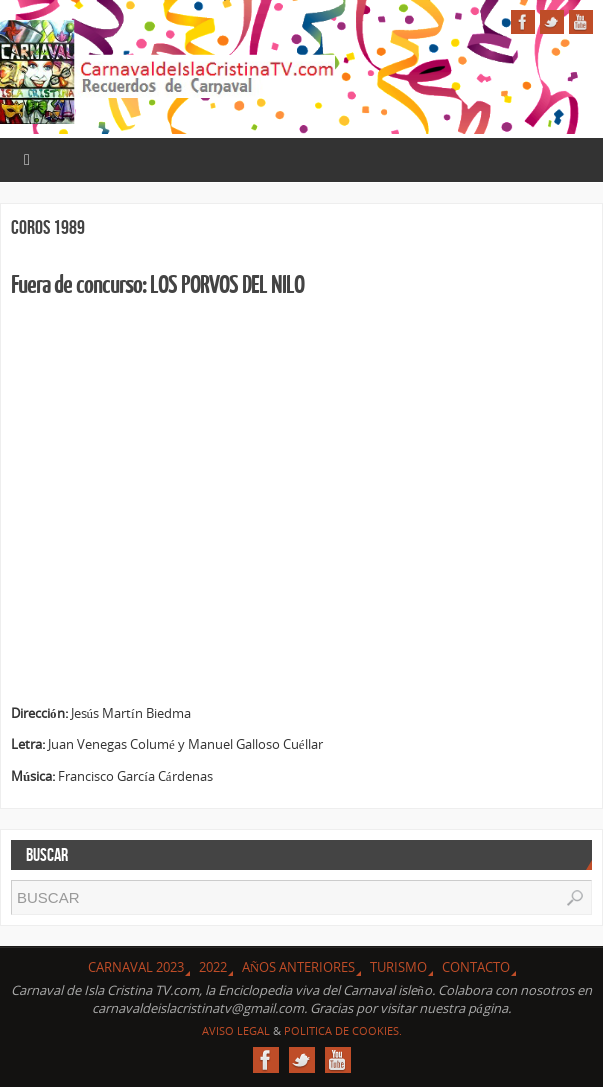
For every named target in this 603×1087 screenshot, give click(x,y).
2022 (213, 967)
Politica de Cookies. (343, 1030)
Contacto (476, 967)
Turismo (398, 967)
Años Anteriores (298, 967)
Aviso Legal (236, 1030)
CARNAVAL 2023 (136, 967)
